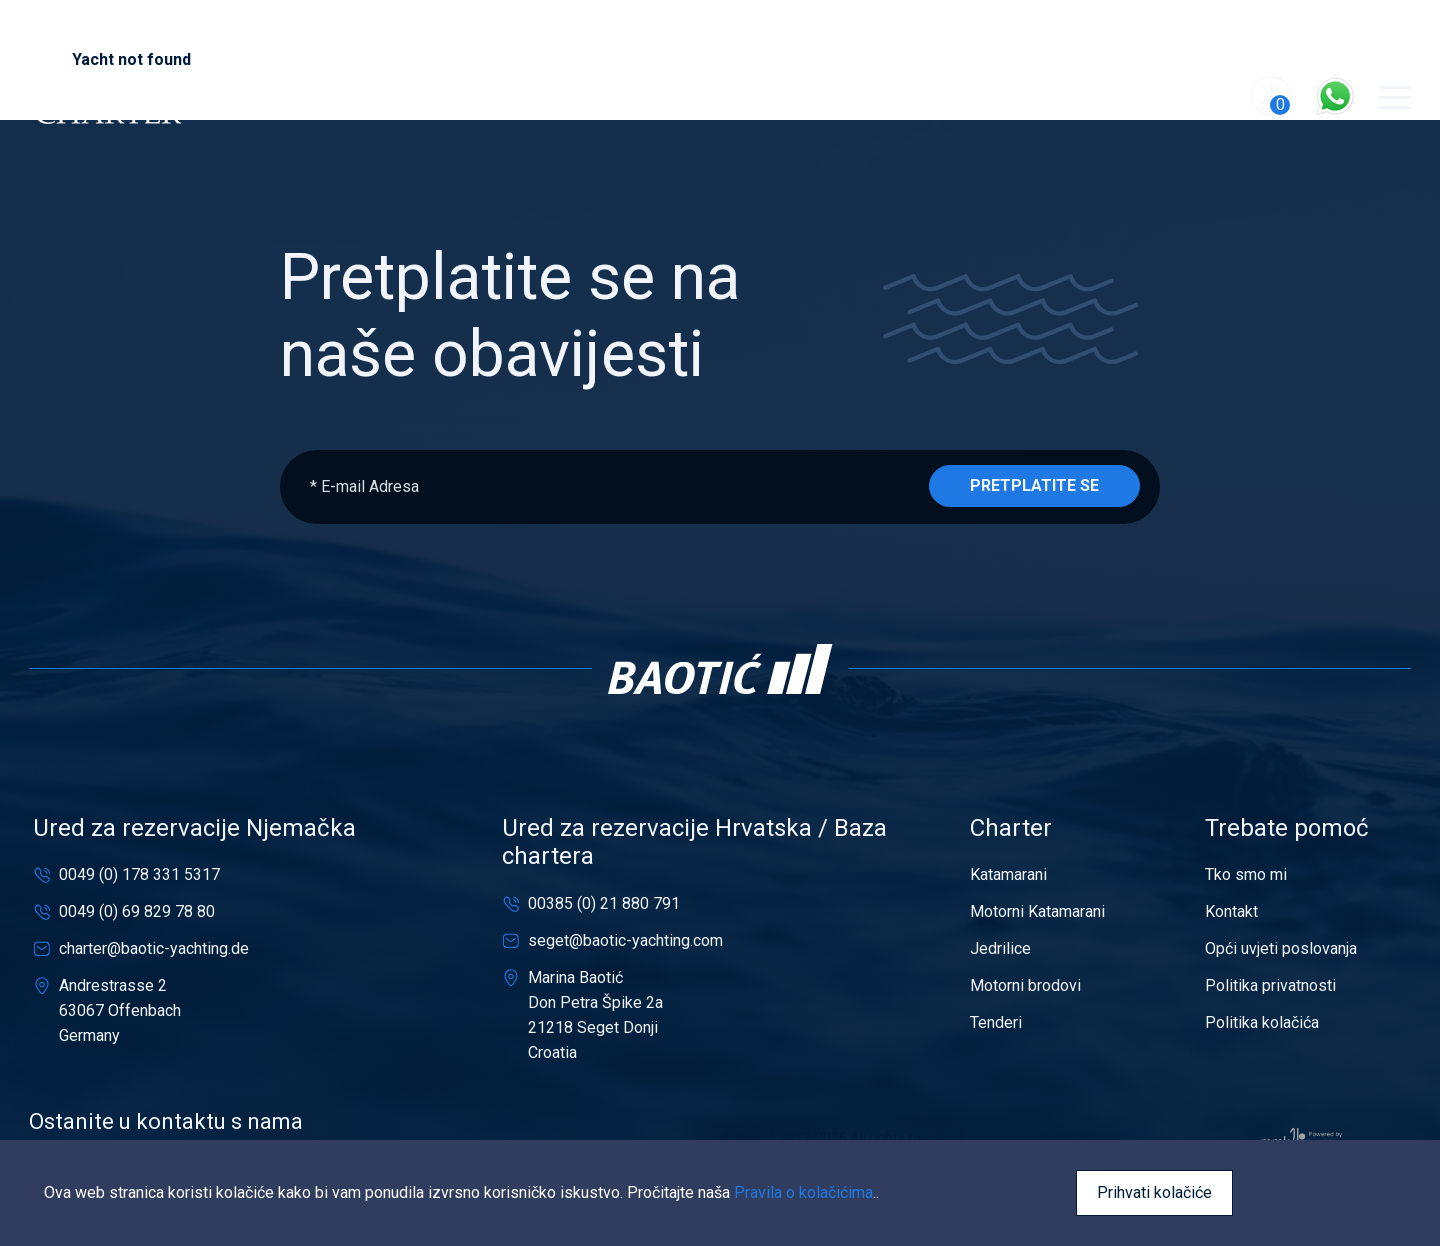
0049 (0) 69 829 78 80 (137, 911)
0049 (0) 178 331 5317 (139, 874)
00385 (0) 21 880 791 (604, 903)
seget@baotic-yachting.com (625, 940)
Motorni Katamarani (1037, 911)
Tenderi (996, 1022)
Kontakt (1231, 911)
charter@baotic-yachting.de (154, 948)
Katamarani (1008, 874)
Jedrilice (1000, 948)
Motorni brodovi (1025, 985)
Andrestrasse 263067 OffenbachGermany (120, 1010)
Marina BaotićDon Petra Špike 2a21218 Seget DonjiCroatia (595, 1015)
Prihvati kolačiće (1154, 1192)
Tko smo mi (1246, 874)
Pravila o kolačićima (803, 1192)
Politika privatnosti (1270, 985)
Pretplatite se (1034, 485)
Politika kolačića (1262, 1022)
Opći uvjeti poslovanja (1281, 948)
